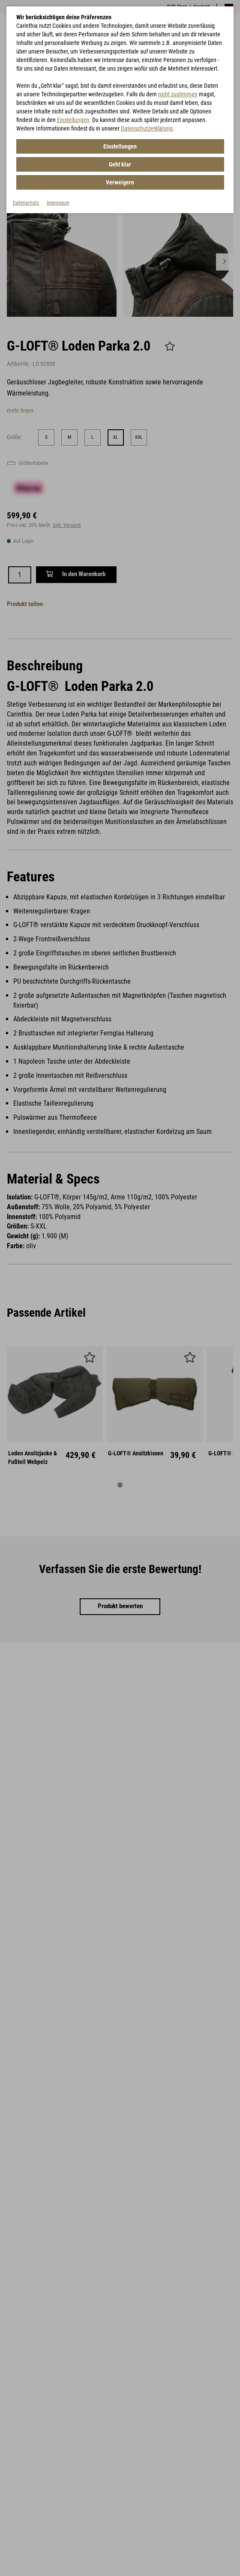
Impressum (58, 203)
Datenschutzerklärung (147, 128)
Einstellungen (73, 119)
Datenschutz (26, 203)
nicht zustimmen (178, 94)
